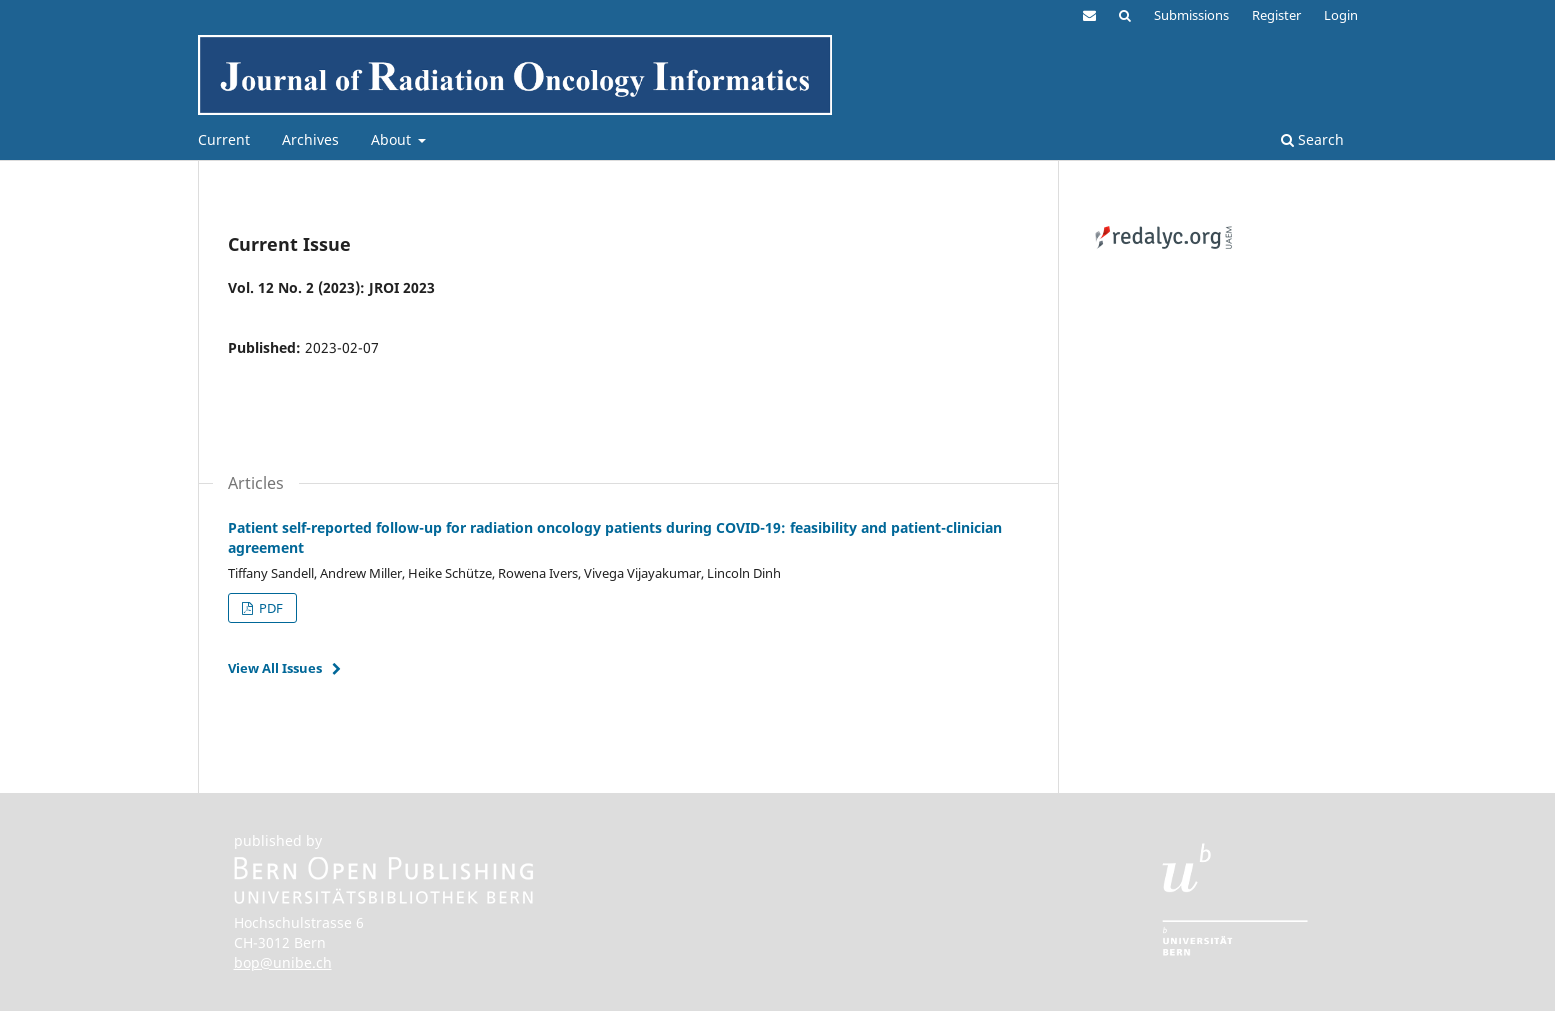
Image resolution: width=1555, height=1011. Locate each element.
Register (1276, 15)
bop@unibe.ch (283, 962)
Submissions (1191, 15)
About (393, 139)
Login (1341, 15)
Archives (310, 139)
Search (1312, 139)
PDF (269, 608)
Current (224, 139)
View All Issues (275, 668)
